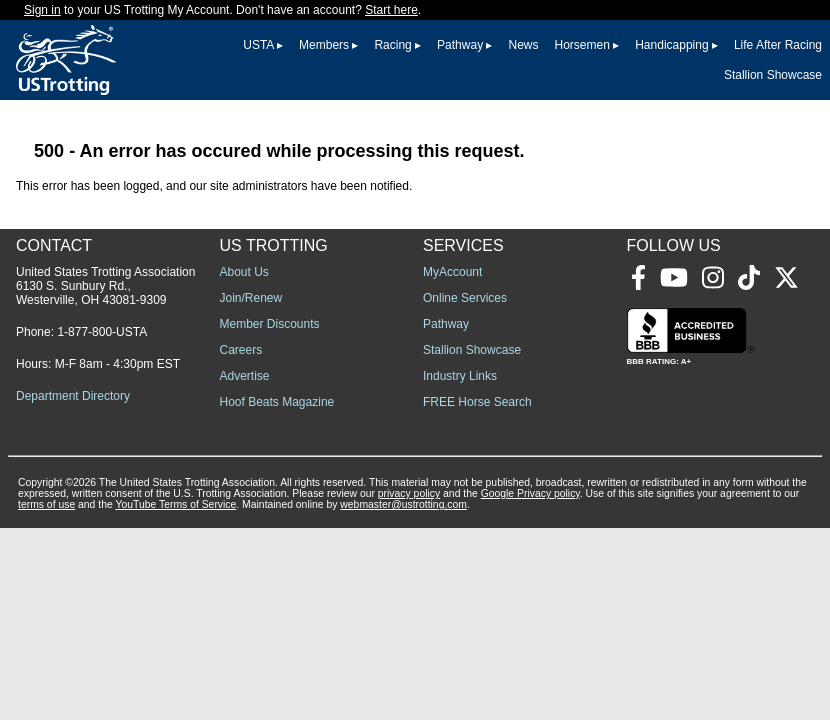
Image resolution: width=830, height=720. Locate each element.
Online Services (465, 298)
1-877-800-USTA (102, 332)
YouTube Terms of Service (175, 504)
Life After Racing (778, 45)
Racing (392, 45)
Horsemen (582, 45)
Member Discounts (270, 324)
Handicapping (671, 45)
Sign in (42, 10)
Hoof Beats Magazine (277, 402)
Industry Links (460, 376)
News (523, 45)
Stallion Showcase (773, 75)
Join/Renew (251, 298)
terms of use (46, 504)
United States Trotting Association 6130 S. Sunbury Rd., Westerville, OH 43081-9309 (105, 286)
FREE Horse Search (477, 402)
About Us (244, 272)
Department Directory (73, 396)
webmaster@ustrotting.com (403, 504)
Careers (241, 350)
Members (324, 45)
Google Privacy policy (530, 493)
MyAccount (452, 272)
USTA (258, 45)
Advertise (245, 376)
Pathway (460, 45)
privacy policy (409, 493)
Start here (391, 10)
